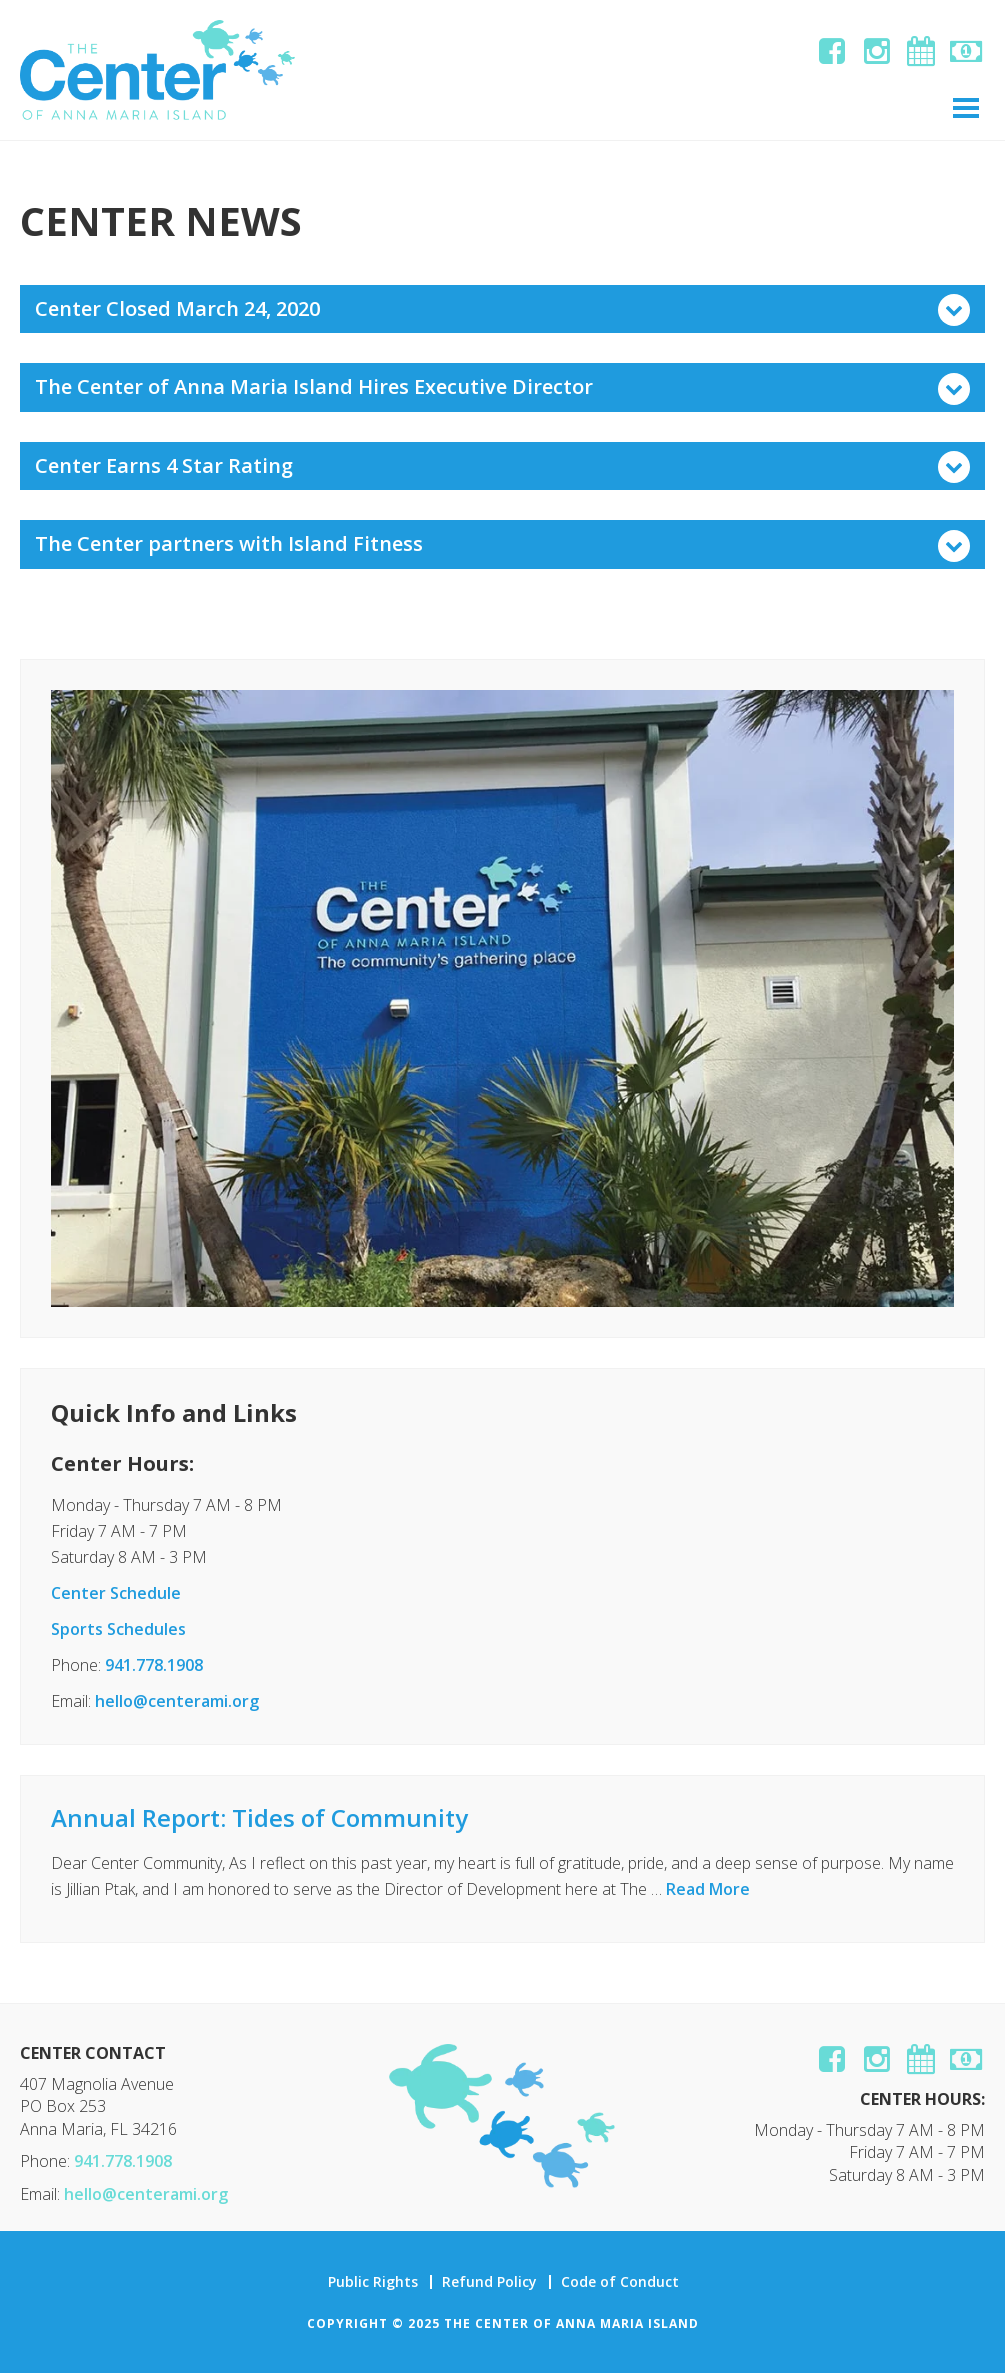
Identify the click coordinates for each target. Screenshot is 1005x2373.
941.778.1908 (154, 1665)
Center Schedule (116, 1593)
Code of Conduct (620, 2282)
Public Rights (373, 2282)
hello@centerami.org (177, 1701)
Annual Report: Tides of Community (259, 1817)
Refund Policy (489, 2282)
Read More (708, 1889)
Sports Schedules (118, 1629)
